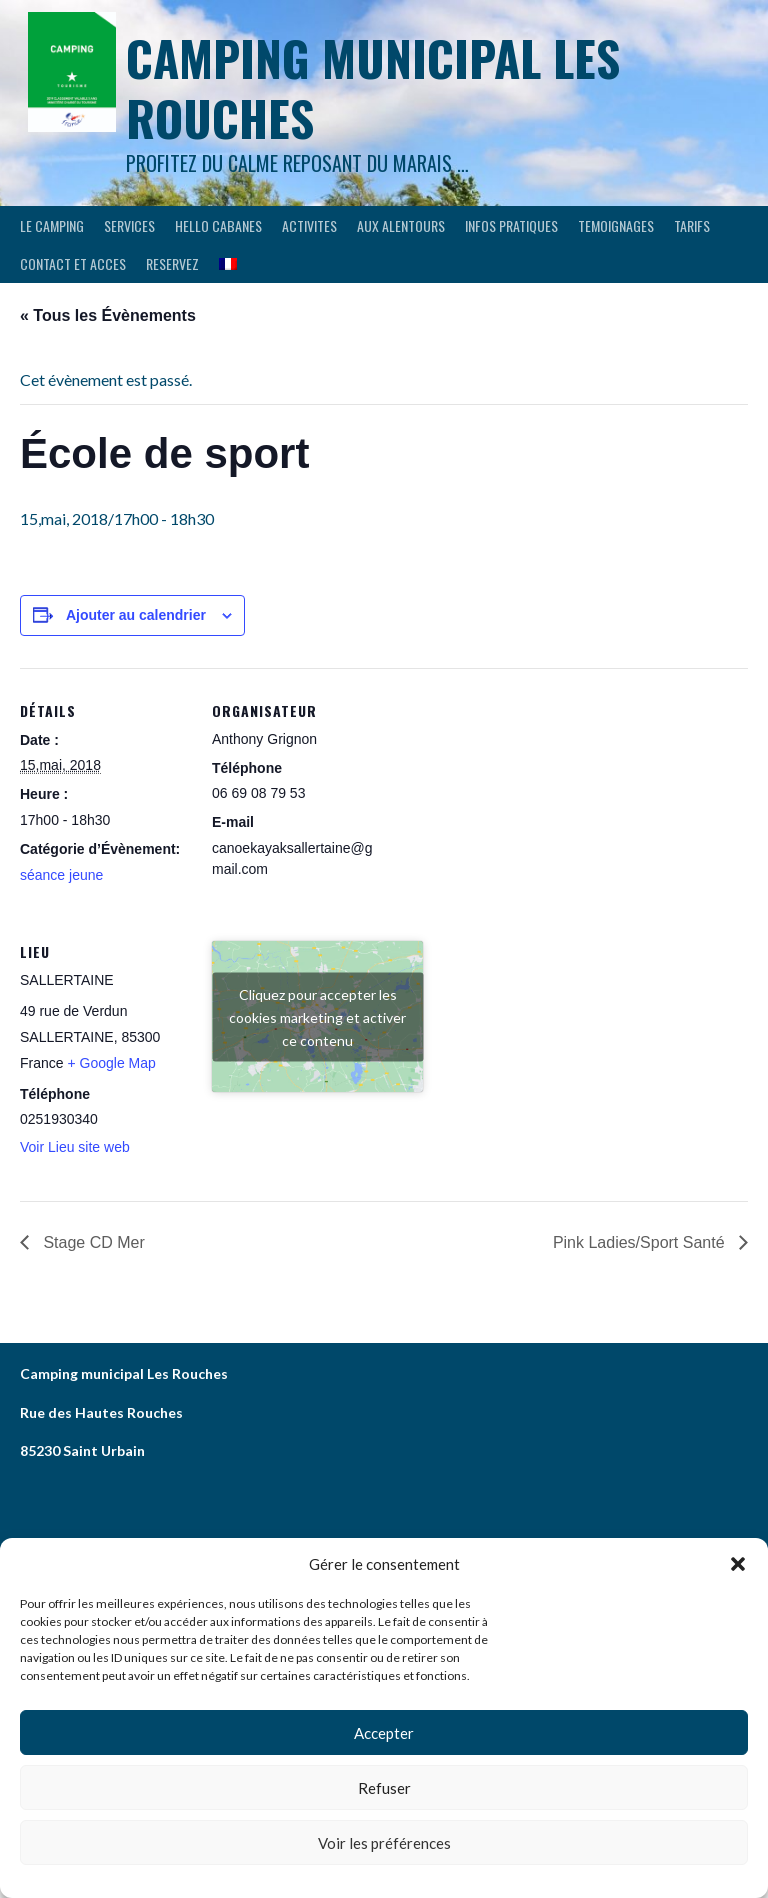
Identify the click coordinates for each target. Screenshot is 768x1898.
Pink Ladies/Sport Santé (641, 1242)
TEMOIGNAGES (616, 225)
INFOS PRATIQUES (511, 225)
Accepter (384, 1733)
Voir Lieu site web (75, 1147)
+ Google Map (111, 1063)
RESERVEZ (172, 263)
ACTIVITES (309, 225)
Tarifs (692, 225)
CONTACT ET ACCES (73, 263)
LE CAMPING (52, 225)
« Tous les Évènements (108, 315)
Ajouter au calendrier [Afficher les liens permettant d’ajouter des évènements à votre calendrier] (136, 615)
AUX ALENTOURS (401, 225)
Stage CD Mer (92, 1242)
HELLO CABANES (218, 225)
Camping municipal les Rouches (373, 87)
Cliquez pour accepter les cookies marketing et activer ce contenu (317, 1016)
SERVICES (129, 225)
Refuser (384, 1788)
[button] (738, 1564)
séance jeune (61, 875)
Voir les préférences (384, 1843)
